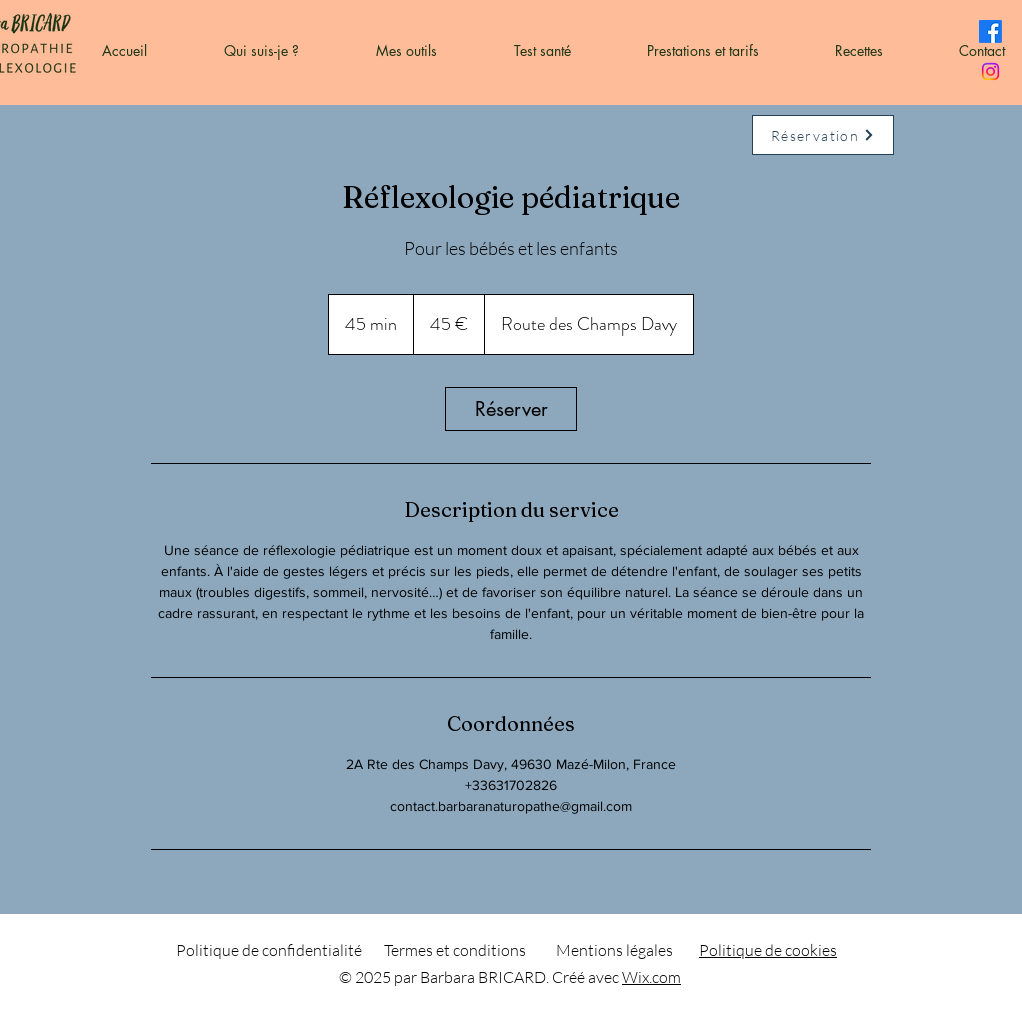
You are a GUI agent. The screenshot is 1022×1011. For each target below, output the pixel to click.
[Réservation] (823, 135)
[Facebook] (990, 31)
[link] (511, 409)
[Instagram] (990, 71)
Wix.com (651, 977)
